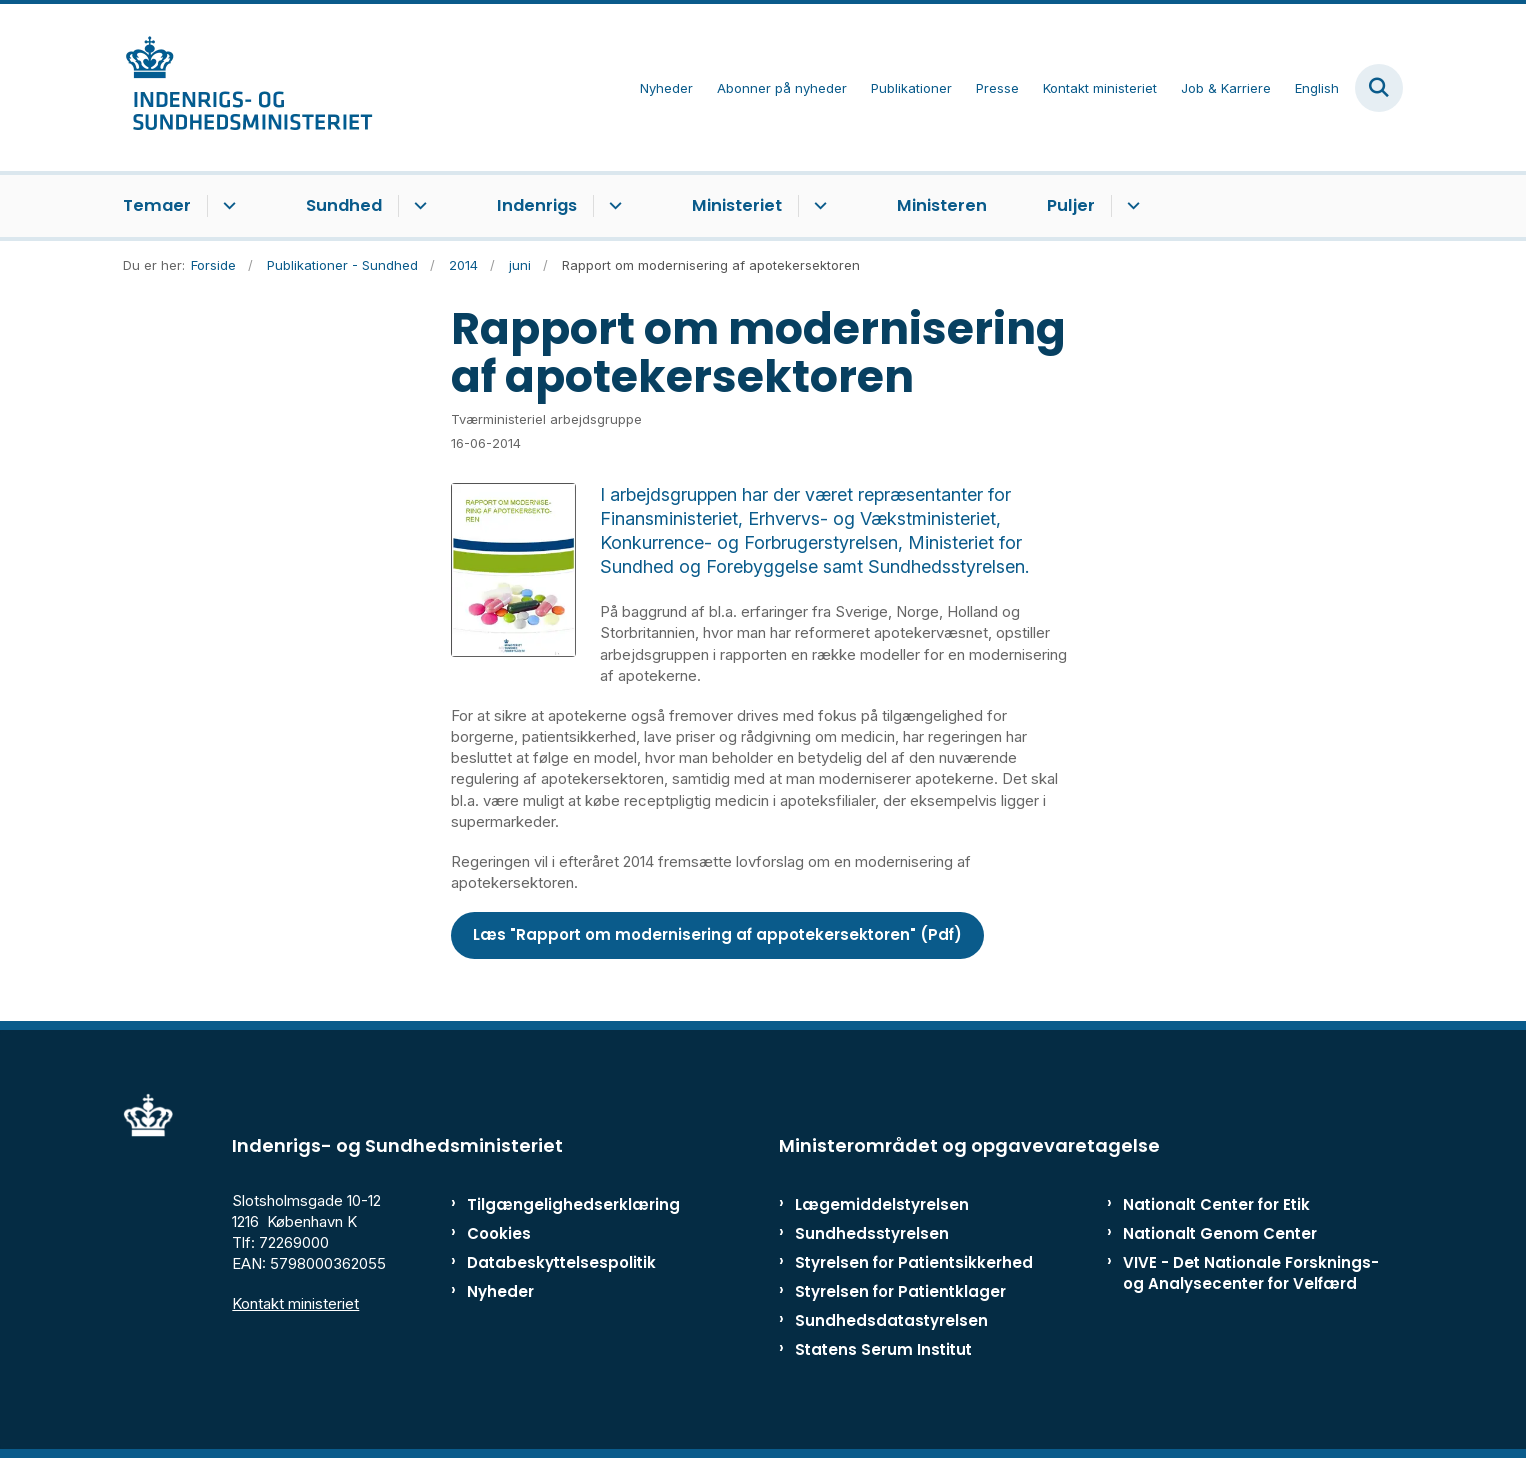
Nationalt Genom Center (1220, 1233)
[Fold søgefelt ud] (1379, 88)
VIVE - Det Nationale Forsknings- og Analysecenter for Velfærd (1251, 1273)
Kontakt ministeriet (295, 1303)
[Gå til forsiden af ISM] (248, 87)
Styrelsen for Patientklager (900, 1291)
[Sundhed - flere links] (417, 206)
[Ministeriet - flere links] (817, 206)
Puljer (1071, 205)
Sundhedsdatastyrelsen (891, 1320)
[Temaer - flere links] (226, 206)
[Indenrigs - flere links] (612, 206)
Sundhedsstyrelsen (872, 1233)
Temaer (157, 205)
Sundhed (344, 205)
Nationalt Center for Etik (1216, 1204)
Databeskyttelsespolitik (552, 1262)
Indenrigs (537, 205)
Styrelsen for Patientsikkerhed (914, 1262)
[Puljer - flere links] (1130, 206)
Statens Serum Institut (883, 1349)
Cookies (499, 1233)
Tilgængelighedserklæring (552, 1204)
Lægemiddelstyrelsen (882, 1204)
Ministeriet (737, 205)
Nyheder (500, 1291)
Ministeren (942, 205)
